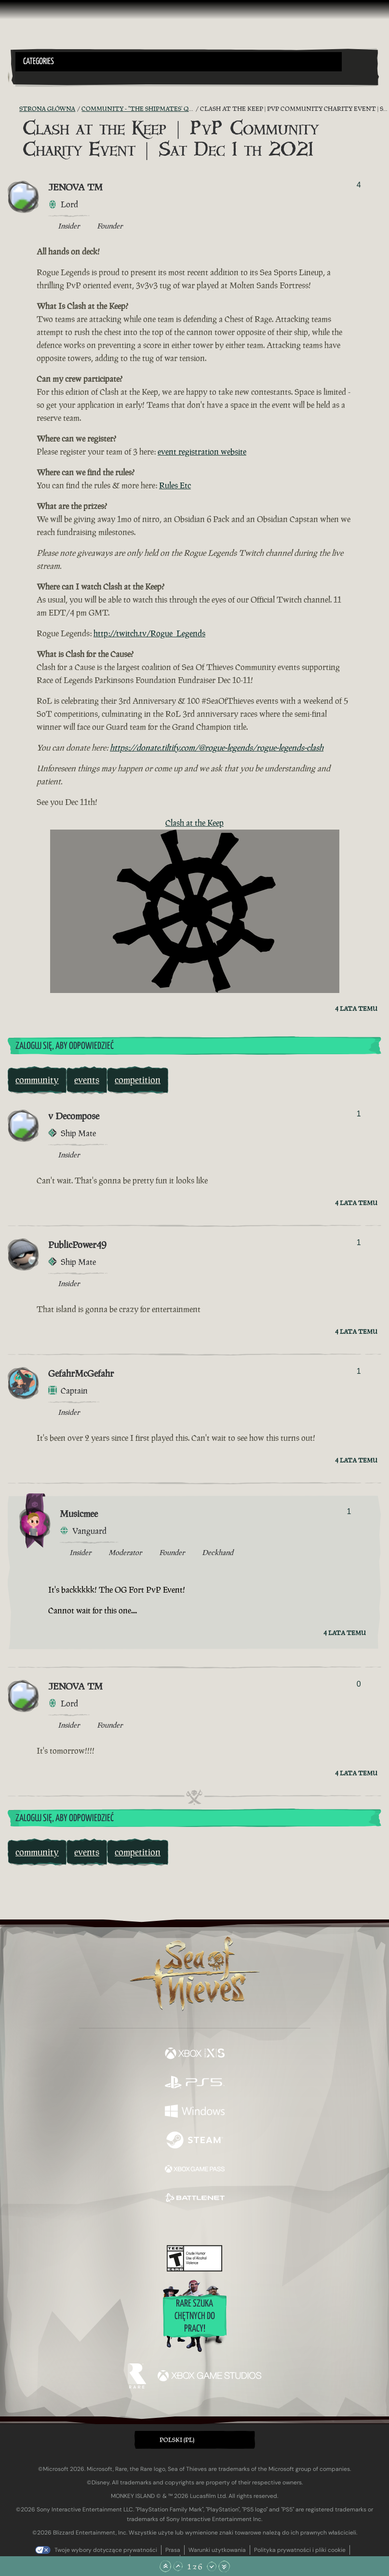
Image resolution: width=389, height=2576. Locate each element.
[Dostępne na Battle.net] (195, 2199)
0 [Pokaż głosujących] (359, 1684)
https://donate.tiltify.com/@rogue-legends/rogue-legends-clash (216, 747)
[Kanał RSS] (13, 109)
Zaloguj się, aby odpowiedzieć (64, 1046)
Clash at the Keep (194, 823)
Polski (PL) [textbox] (177, 2440)
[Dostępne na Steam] (195, 2141)
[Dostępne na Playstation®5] (195, 2083)
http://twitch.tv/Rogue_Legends (149, 633)
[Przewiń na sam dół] (224, 2566)
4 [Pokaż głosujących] (359, 185)
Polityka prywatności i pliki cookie (300, 2550)
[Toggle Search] (29, 77)
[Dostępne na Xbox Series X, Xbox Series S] (195, 2054)
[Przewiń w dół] (211, 2566)
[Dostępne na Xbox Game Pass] (195, 2170)
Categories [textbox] (38, 61)
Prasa (172, 2550)
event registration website (202, 451)
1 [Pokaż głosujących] (359, 1114)
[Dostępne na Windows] (195, 2112)
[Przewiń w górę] (178, 2566)
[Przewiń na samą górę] (165, 2566)
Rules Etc (175, 485)
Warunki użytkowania (217, 2550)
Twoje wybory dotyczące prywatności (105, 2550)
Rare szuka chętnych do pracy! (194, 2316)
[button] (178, 61)
